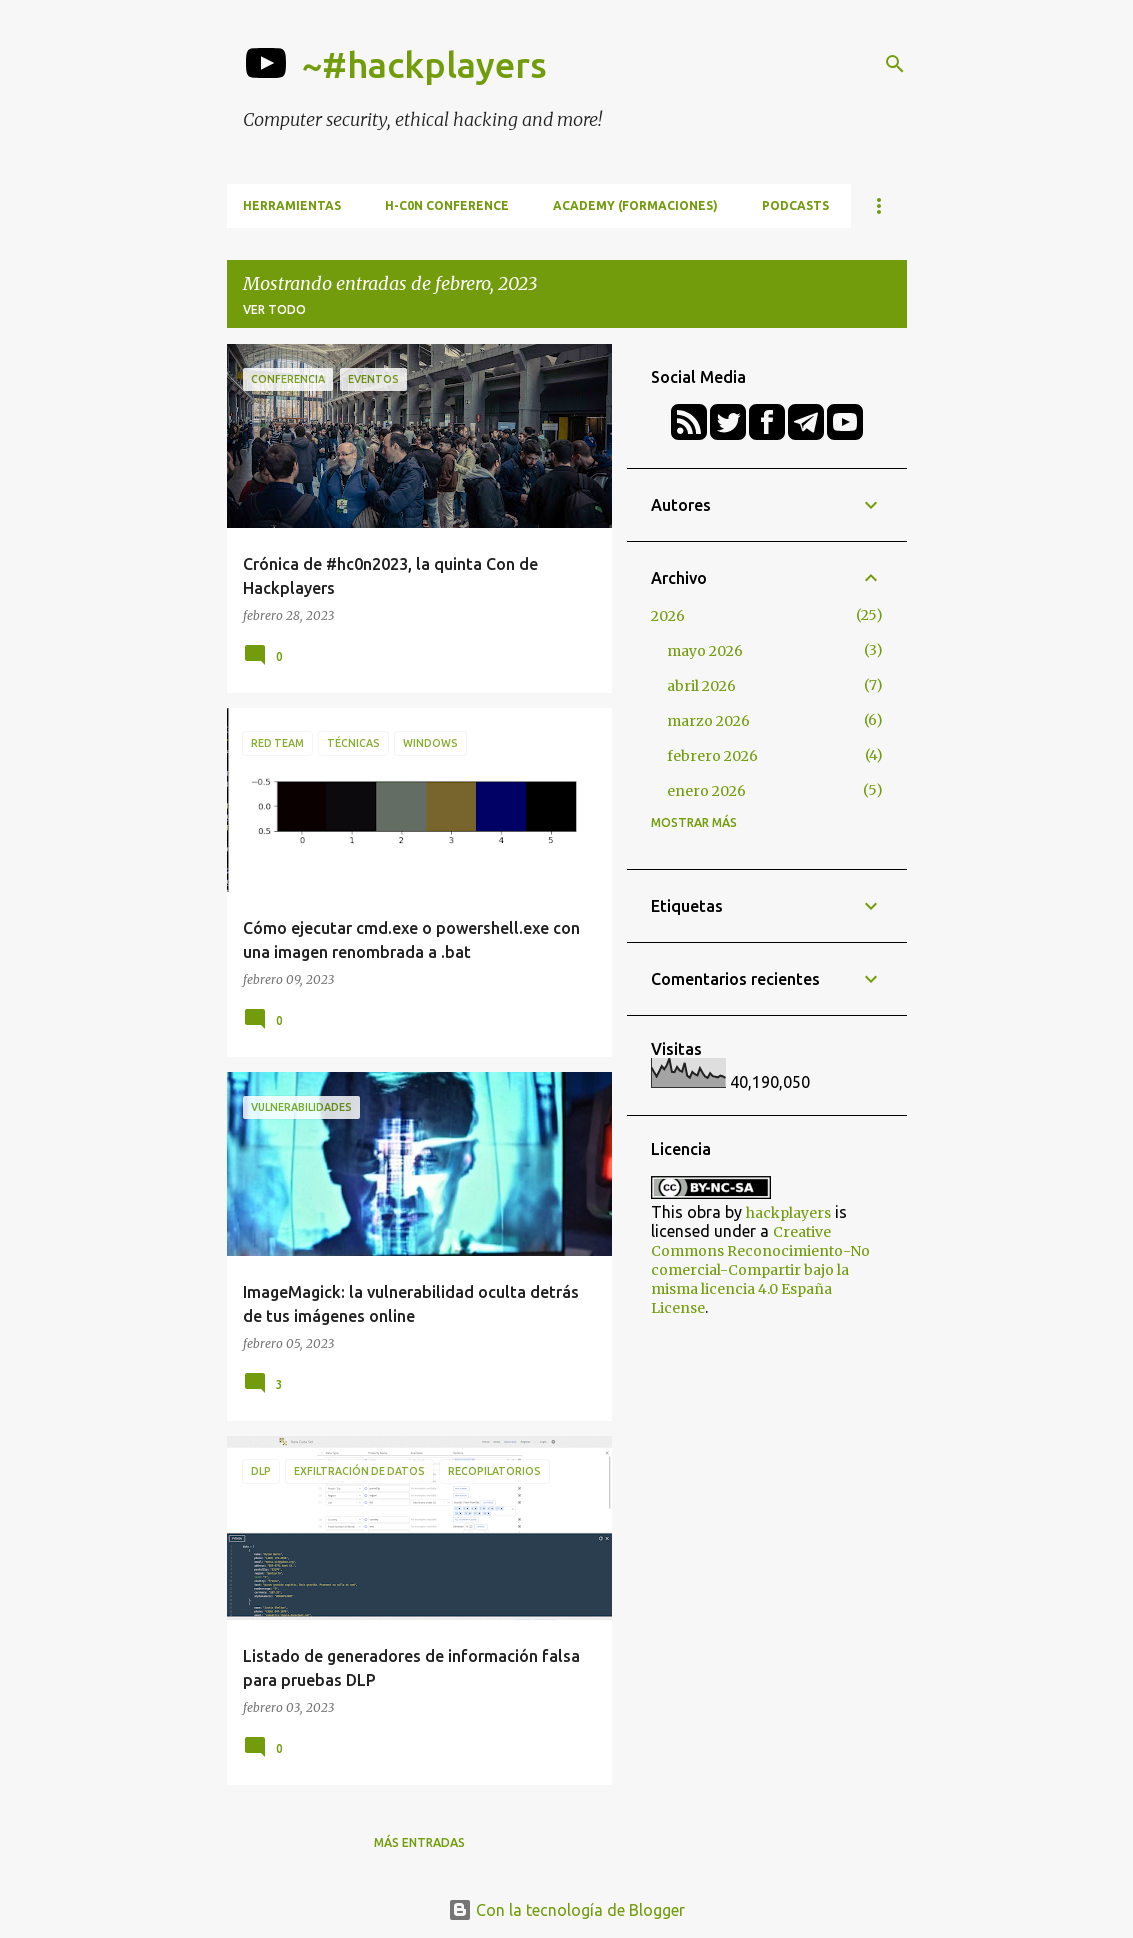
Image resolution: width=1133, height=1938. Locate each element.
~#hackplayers (424, 64)
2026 (668, 616)
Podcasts (795, 205)
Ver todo (274, 309)
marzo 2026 (708, 721)
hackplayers (788, 1213)
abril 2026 (701, 686)
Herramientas (292, 205)
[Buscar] (895, 64)
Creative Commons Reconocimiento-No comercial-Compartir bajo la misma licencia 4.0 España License (760, 1270)
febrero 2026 (712, 756)
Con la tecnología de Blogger (566, 1910)
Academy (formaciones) (635, 205)
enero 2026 (706, 791)
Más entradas (419, 1842)
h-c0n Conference (447, 205)
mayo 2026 (705, 651)
